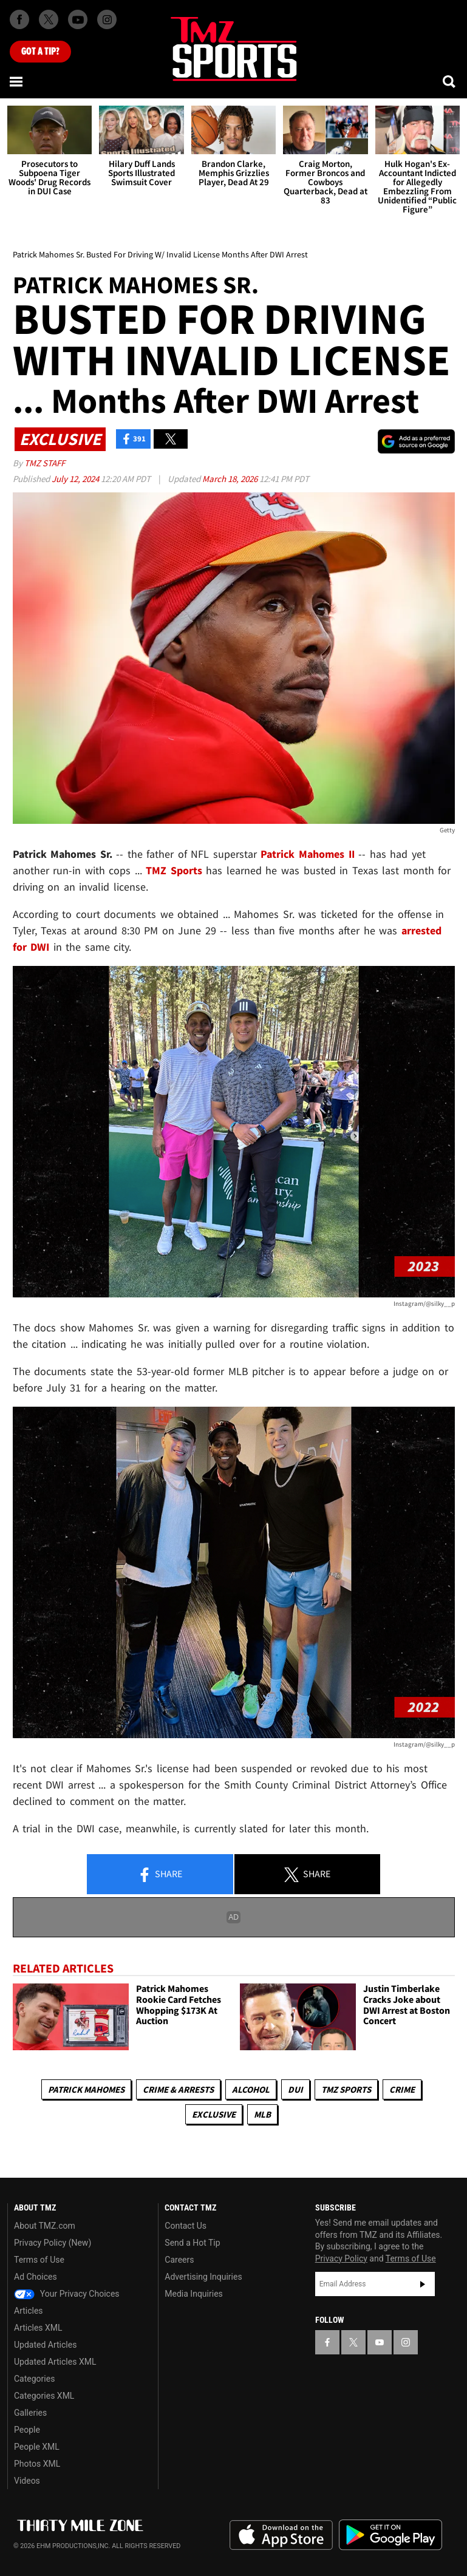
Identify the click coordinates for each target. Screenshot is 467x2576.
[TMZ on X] (48, 19)
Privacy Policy (341, 2258)
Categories (34, 2379)
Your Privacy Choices (67, 2294)
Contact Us (185, 2226)
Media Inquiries (193, 2294)
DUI (295, 2089)
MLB (262, 2114)
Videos (27, 2481)
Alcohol (251, 2089)
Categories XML (44, 2396)
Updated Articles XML (55, 2362)
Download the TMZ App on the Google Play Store (390, 2535)
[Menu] (17, 81)
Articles (28, 2311)
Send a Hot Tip (192, 2243)
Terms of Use (39, 2260)
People (27, 2430)
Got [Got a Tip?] (40, 52)
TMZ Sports (174, 870)
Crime (402, 2089)
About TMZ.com (44, 2226)
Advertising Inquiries (203, 2277)
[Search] (450, 81)
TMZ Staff (44, 463)
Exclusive (214, 2114)
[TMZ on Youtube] (77, 19)
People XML (37, 2447)
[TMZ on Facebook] (19, 19)
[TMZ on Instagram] (107, 19)
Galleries (30, 2413)
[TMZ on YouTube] (379, 2342)
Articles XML (38, 2328)
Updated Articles (45, 2345)
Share (159, 1874)
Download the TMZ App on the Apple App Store (281, 2535)
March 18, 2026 (230, 478)
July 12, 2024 (76, 478)
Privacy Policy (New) (52, 2243)
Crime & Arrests (178, 2089)
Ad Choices (35, 2277)
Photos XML (37, 2464)
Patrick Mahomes (86, 2089)
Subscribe (423, 2284)
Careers (179, 2260)
